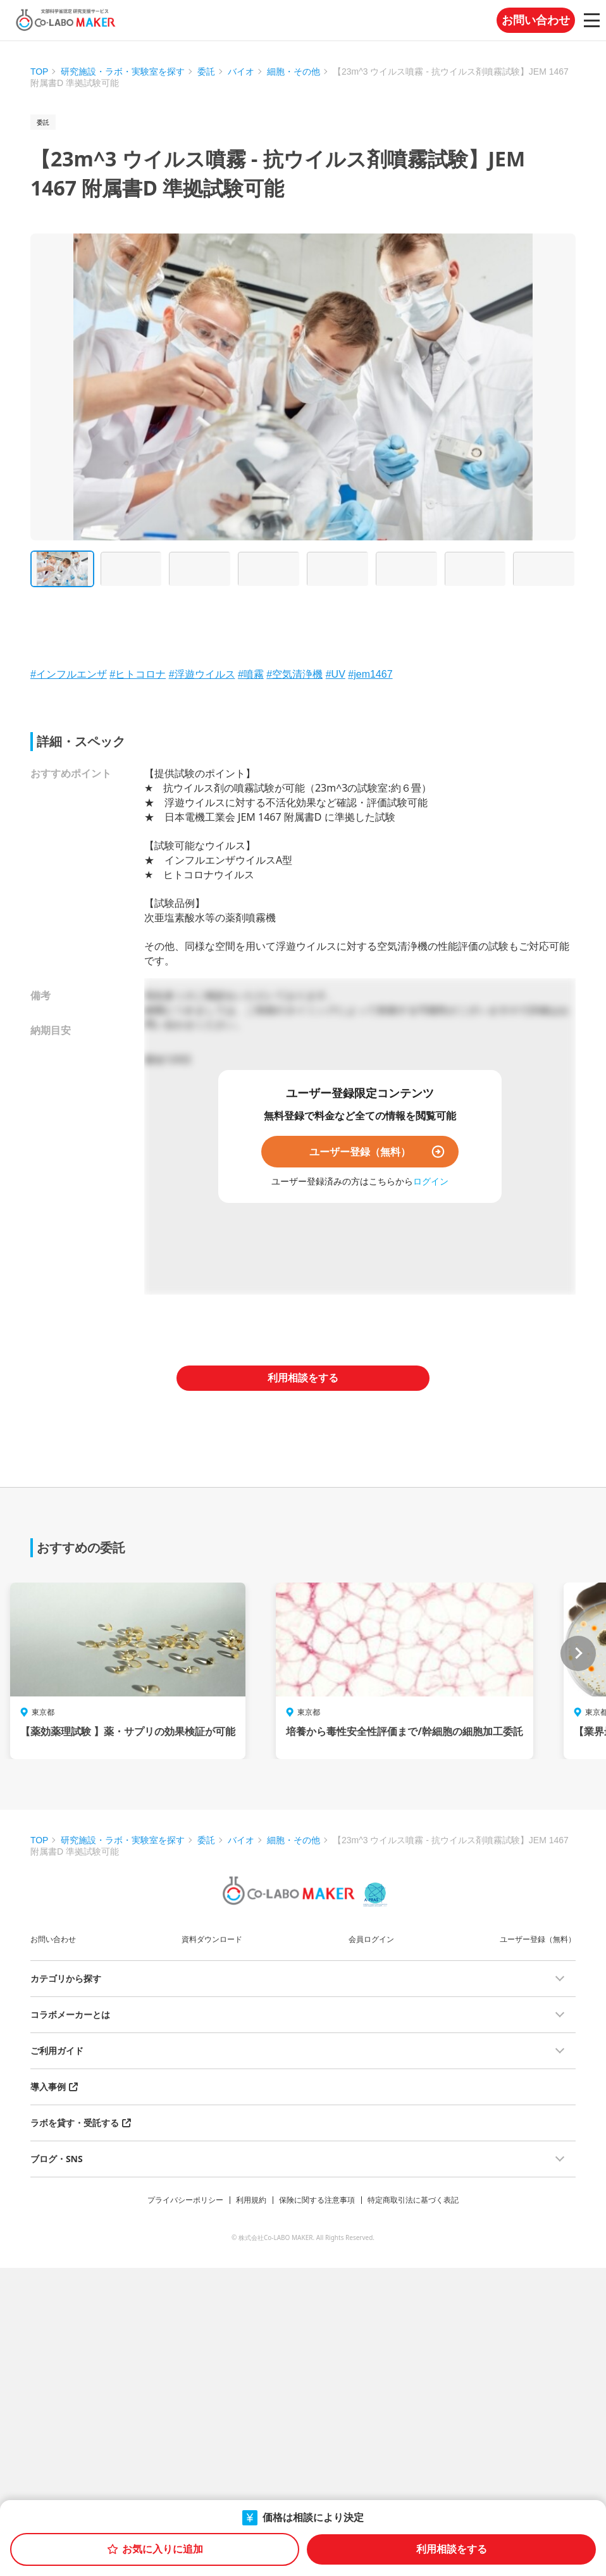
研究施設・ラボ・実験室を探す (123, 71)
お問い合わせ (536, 20)
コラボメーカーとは (70, 2014)
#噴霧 (251, 674)
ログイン (430, 1181)
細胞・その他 (293, 71)
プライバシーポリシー (185, 2199)
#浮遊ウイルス (202, 674)
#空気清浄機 (294, 674)
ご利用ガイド (56, 2050)
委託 (206, 71)
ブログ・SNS (56, 2159)
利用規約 (251, 2199)
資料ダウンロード (212, 1939)
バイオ (241, 71)
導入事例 (48, 2087)
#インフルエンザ (68, 674)
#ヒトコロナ (137, 674)
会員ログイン (371, 1939)
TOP (39, 71)
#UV (335, 674)
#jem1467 (370, 674)
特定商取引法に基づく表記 (413, 2199)
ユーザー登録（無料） (360, 1152)
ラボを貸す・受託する (74, 2123)
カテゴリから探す (65, 1978)
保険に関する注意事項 (317, 2199)
